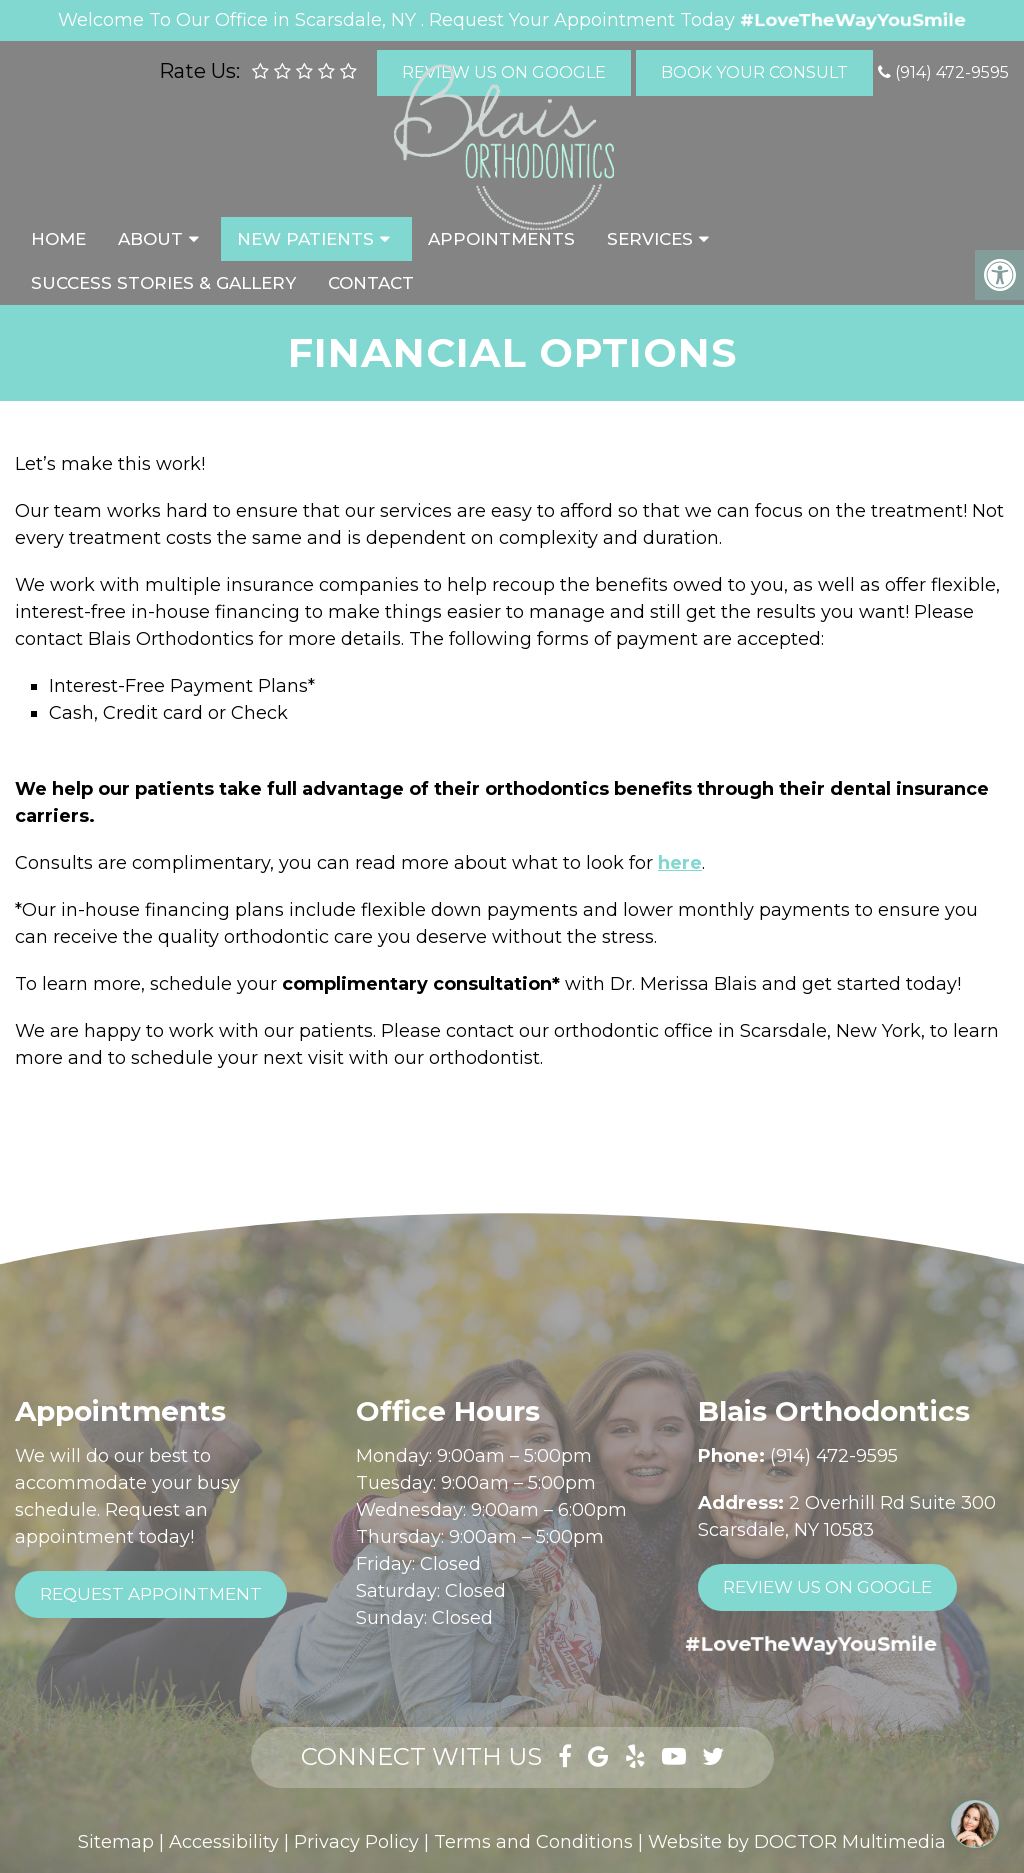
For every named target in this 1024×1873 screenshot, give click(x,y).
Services (650, 239)
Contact (371, 283)
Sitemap (116, 1842)
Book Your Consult (754, 72)
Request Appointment (151, 1594)
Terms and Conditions (533, 1842)
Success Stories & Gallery (163, 283)
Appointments (501, 239)
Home (58, 239)
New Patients (305, 239)
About (150, 239)
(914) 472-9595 (952, 72)
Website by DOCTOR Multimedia (797, 1842)
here (680, 863)
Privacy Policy (356, 1842)
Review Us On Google (827, 1587)
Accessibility (224, 1842)
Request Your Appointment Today (582, 20)
